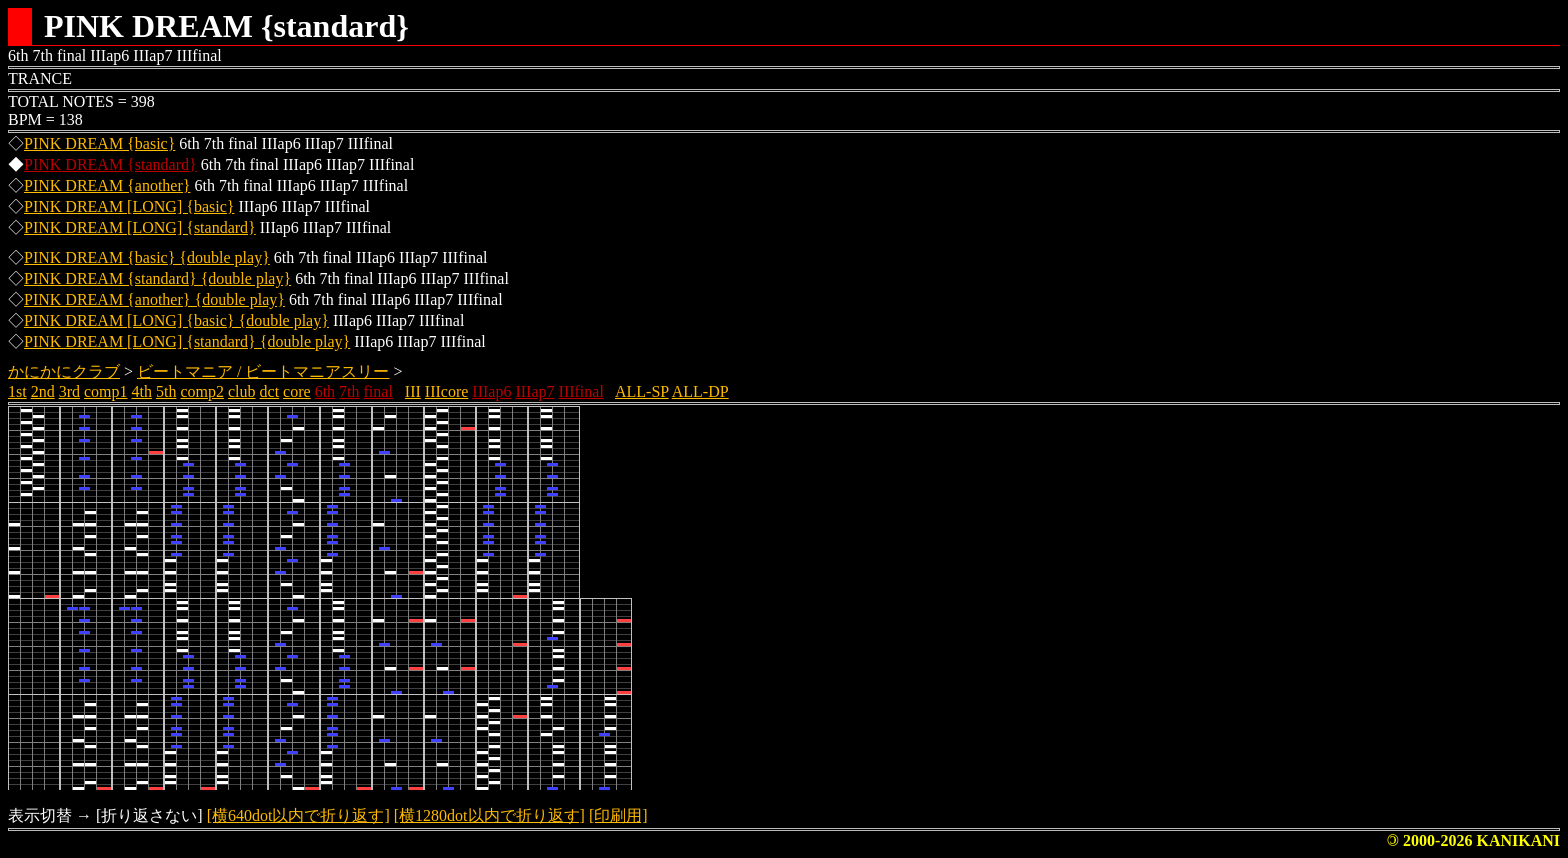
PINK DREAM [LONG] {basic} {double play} (176, 320)
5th (166, 391)
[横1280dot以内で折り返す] (489, 815)
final (378, 391)
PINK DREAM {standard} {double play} (157, 278)
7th (349, 391)
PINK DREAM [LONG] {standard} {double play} (187, 341)
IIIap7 (534, 391)
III (413, 391)
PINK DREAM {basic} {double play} (147, 257)
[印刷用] (618, 815)
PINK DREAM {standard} (110, 164)
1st (17, 391)
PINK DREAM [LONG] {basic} (129, 206)
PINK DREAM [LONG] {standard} (140, 227)
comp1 (106, 391)
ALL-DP (700, 391)
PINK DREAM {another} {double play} (154, 299)
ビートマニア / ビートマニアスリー (263, 371)
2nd (43, 391)
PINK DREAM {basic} (99, 143)
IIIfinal (581, 391)
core (297, 391)
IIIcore (447, 391)
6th (325, 391)
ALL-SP (642, 391)
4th (142, 391)
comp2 (202, 391)
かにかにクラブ (64, 371)
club (242, 391)
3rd (69, 391)
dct (270, 391)
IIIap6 (491, 391)
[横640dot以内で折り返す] (298, 815)
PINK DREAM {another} (107, 185)
